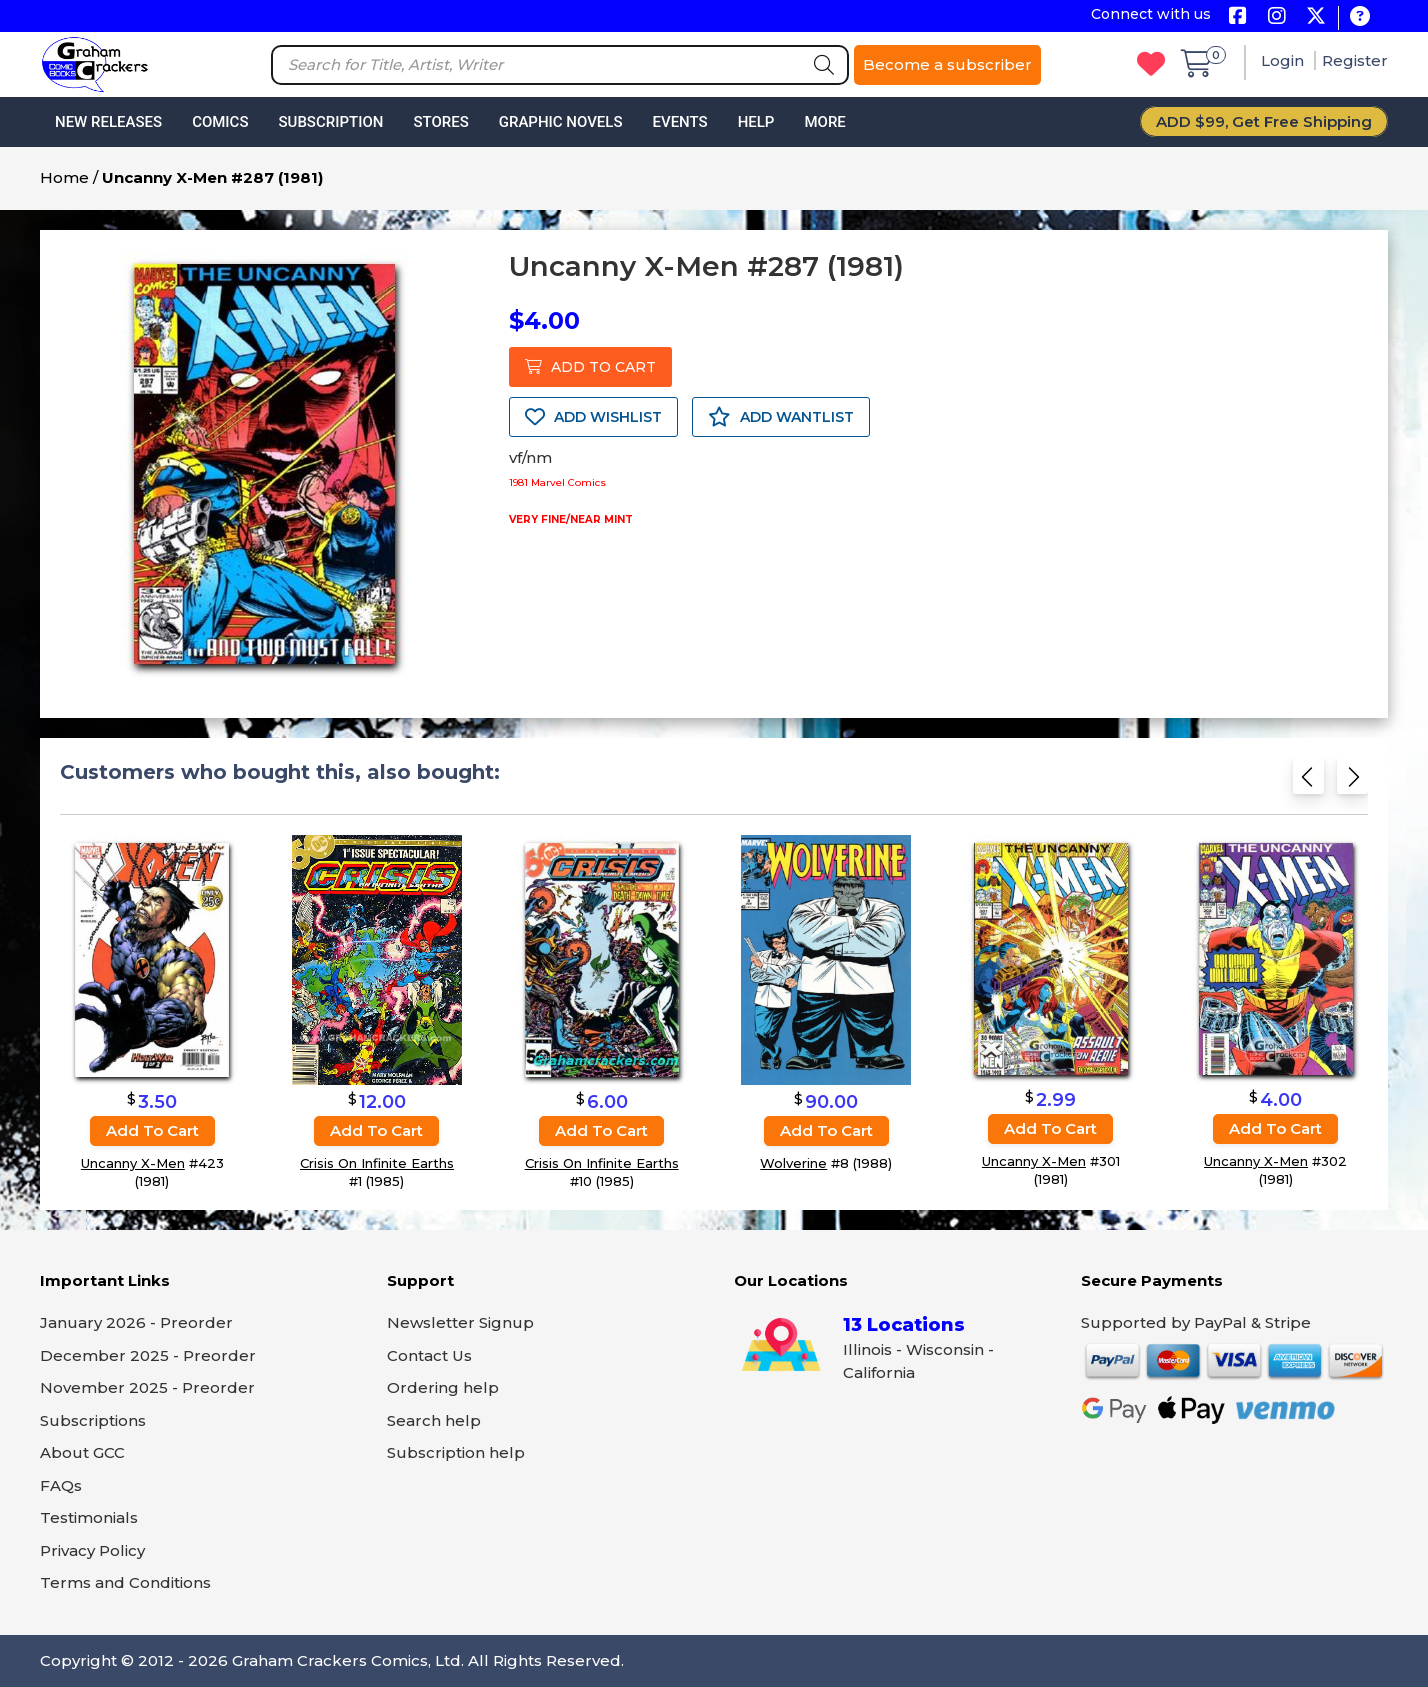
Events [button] (679, 122)
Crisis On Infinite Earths (377, 1163)
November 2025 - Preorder (147, 1387)
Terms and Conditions (125, 1582)
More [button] (824, 122)
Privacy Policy (92, 1550)
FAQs (61, 1485)
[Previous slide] (1308, 782)
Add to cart (152, 1130)
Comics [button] (220, 122)
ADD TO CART (590, 367)
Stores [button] (440, 122)
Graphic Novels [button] (561, 122)
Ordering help (443, 1387)
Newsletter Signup (460, 1322)
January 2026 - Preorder (136, 1322)
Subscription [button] (331, 122)
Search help (434, 1420)
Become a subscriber (947, 64)
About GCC (82, 1452)
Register (1355, 60)
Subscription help (456, 1452)
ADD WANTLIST (781, 417)
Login (1284, 60)
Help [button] (756, 122)
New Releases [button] (108, 122)
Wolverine (793, 1163)
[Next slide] (1352, 782)
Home (64, 177)
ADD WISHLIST (593, 417)
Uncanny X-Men (133, 1163)
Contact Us (429, 1355)
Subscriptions (93, 1420)
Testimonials (89, 1517)
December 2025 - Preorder (148, 1355)
